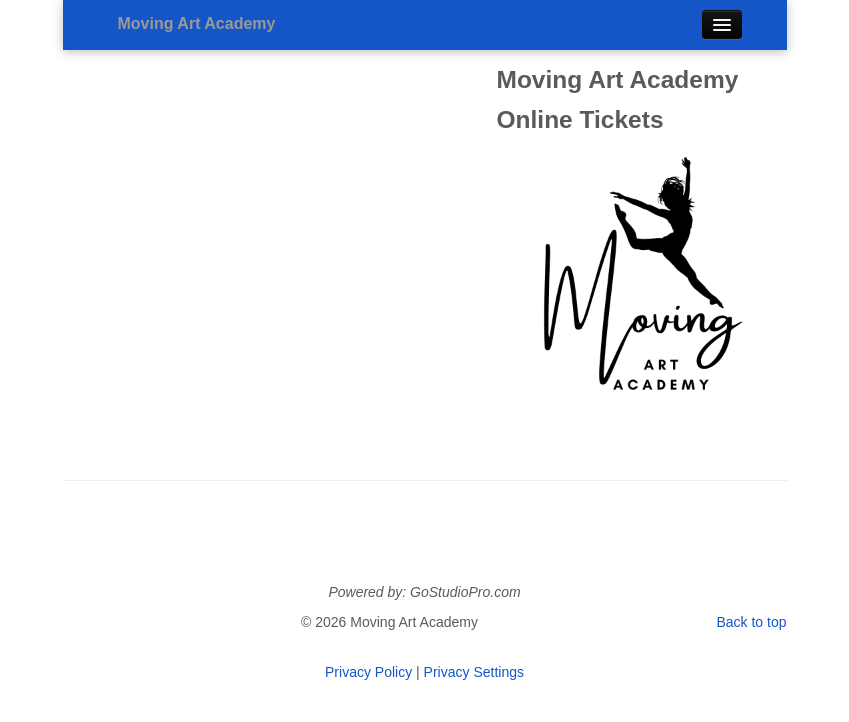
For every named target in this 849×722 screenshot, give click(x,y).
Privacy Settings (474, 672)
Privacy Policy (368, 672)
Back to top (751, 622)
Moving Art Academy (197, 23)
